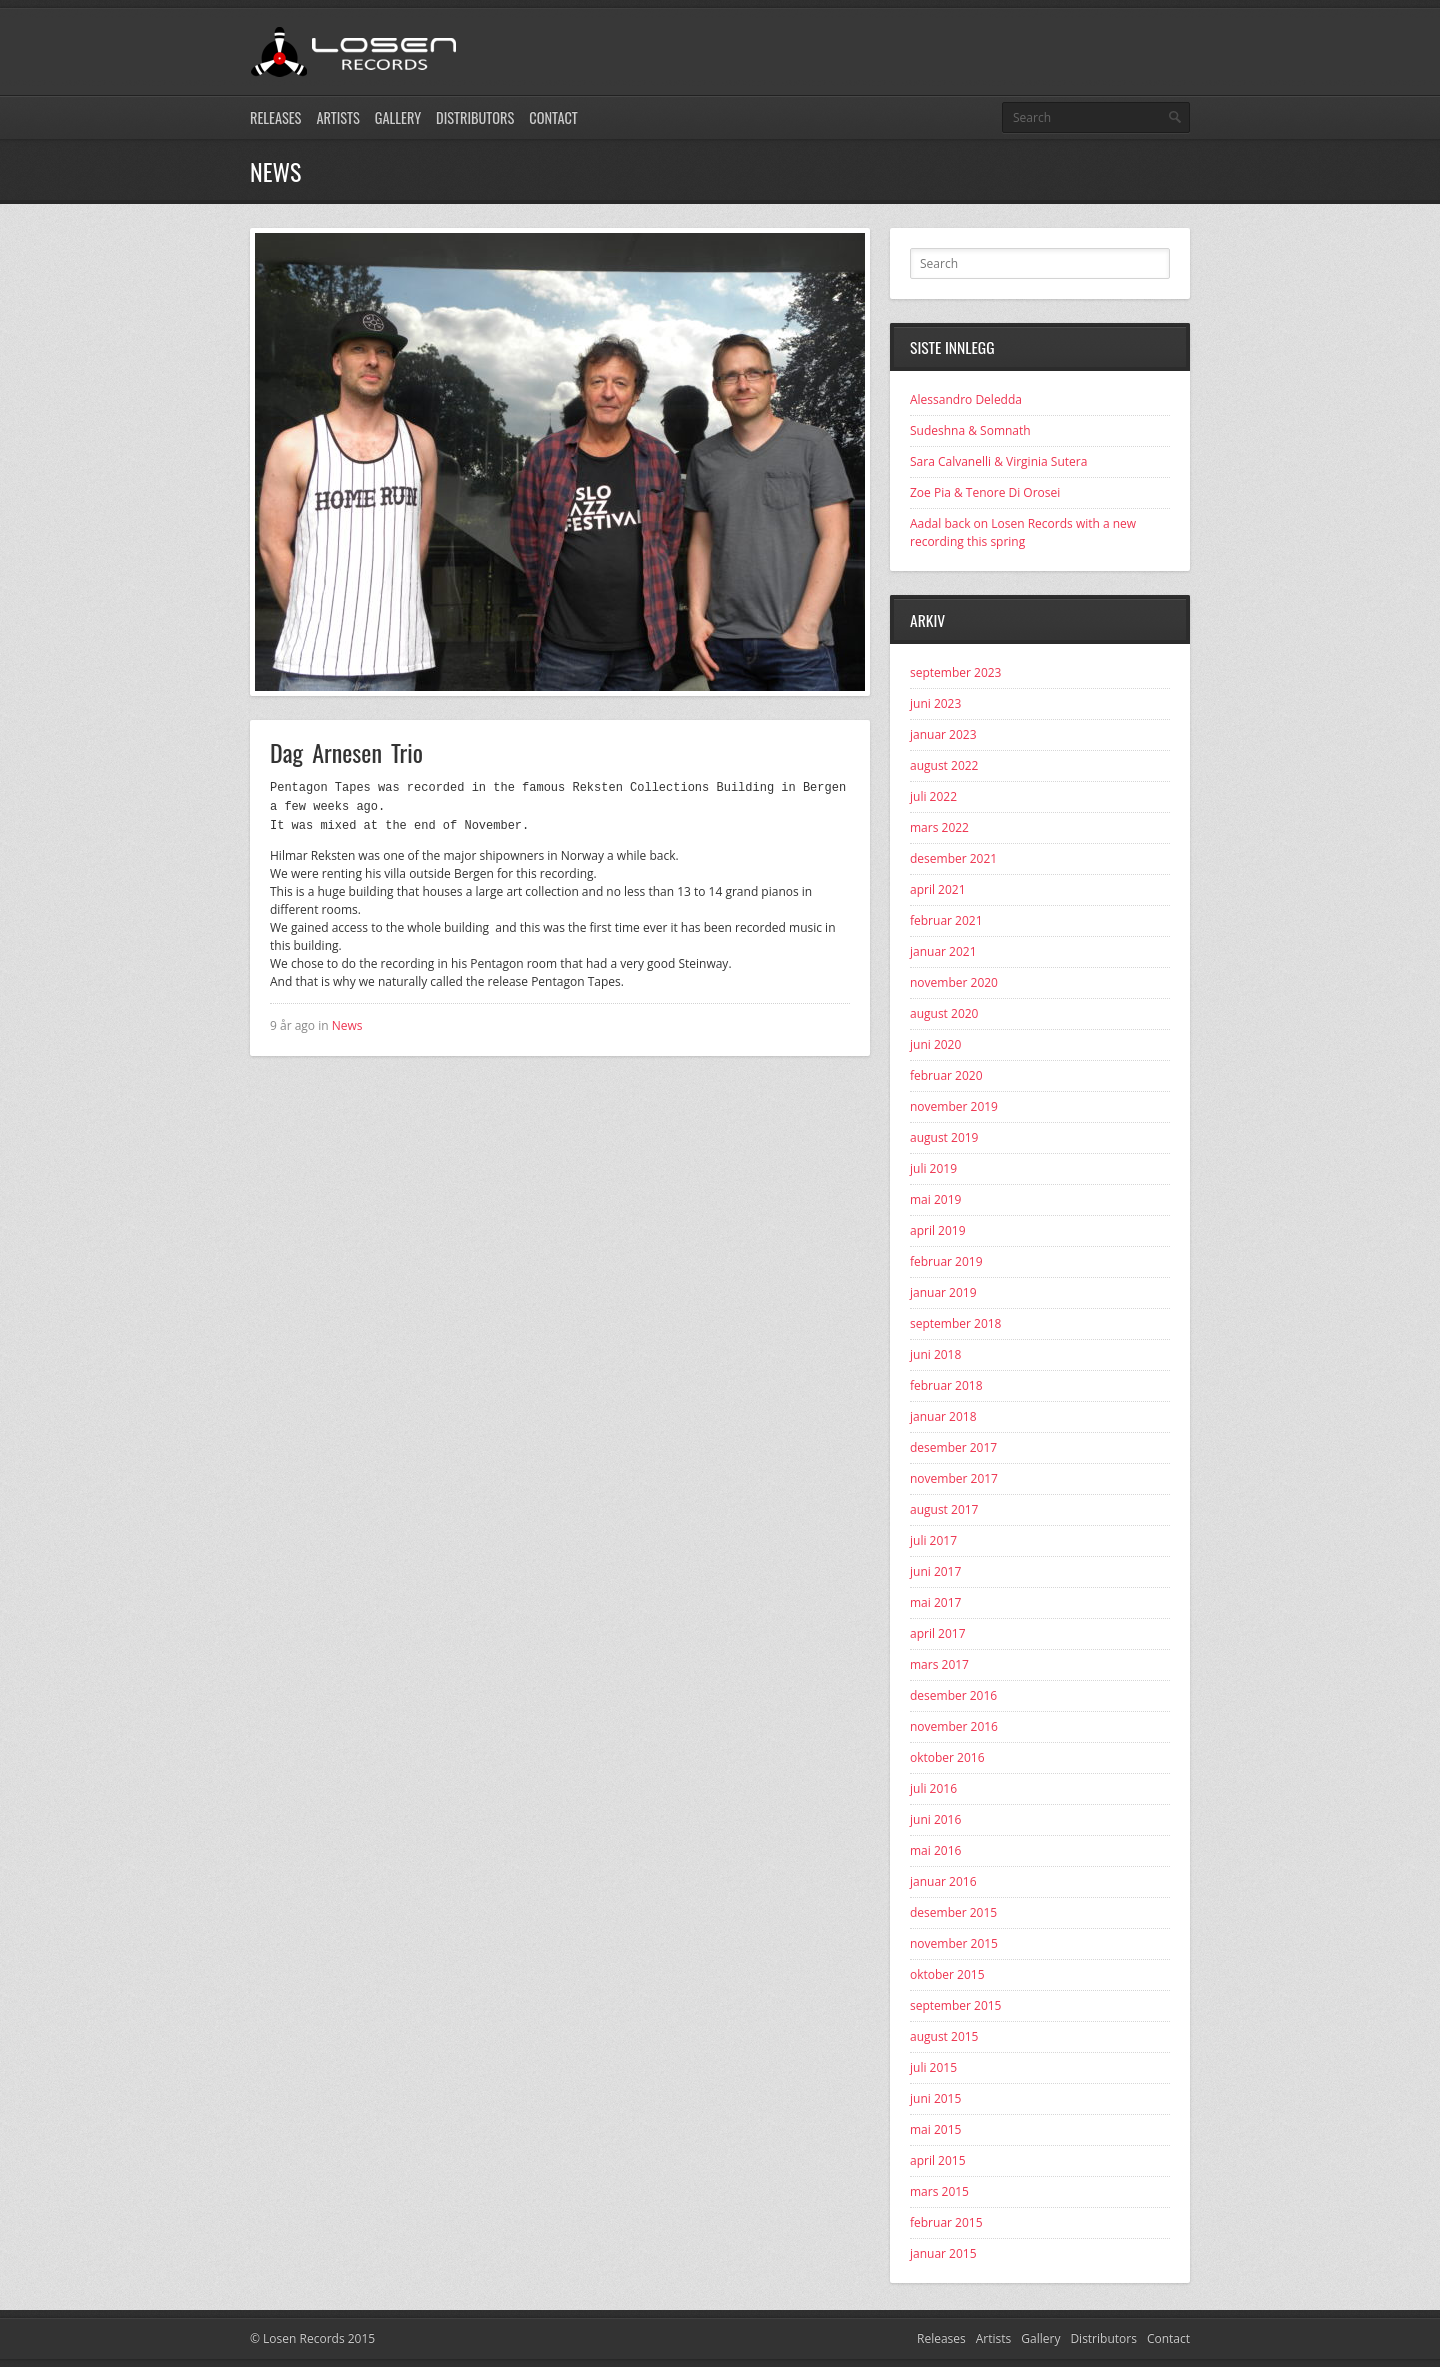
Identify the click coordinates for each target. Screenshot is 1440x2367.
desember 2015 (953, 1912)
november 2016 (954, 1726)
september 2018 (955, 1323)
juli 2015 (933, 2067)
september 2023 (955, 672)
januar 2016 (943, 1881)
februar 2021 (946, 920)
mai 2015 (935, 2129)
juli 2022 (933, 796)
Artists (337, 117)
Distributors (475, 117)
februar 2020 (946, 1075)
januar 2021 (943, 951)
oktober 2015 (947, 1974)
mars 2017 (939, 1664)
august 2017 (944, 1509)
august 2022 (944, 765)
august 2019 (944, 1137)
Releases (275, 117)
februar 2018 (946, 1385)
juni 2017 (935, 1571)
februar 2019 (946, 1261)
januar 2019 (943, 1292)
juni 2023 (935, 703)
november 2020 (954, 982)
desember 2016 (953, 1695)
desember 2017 (953, 1447)
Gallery (398, 117)
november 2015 (954, 1943)
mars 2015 (939, 2191)
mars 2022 (939, 827)
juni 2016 (935, 1819)
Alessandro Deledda (966, 399)
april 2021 (938, 889)
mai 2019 (935, 1199)
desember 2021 (953, 858)
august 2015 (944, 2036)
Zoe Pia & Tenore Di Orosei (985, 492)
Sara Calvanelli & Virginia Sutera (998, 461)
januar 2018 (943, 1416)
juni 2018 (935, 1354)
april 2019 (938, 1230)
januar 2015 (943, 2253)
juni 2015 (935, 2098)
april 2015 (938, 2160)
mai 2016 (935, 1850)
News (347, 1022)
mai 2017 (935, 1602)
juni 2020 (935, 1044)
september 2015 (955, 2005)
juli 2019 (933, 1168)
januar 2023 (943, 734)
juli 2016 (933, 1788)
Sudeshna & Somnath (970, 430)
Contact (553, 117)
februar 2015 (946, 2222)
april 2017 (938, 1633)
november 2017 (954, 1478)
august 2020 (944, 1013)
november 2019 (954, 1106)
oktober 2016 (947, 1757)
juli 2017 (933, 1540)
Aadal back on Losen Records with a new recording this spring (1023, 532)
